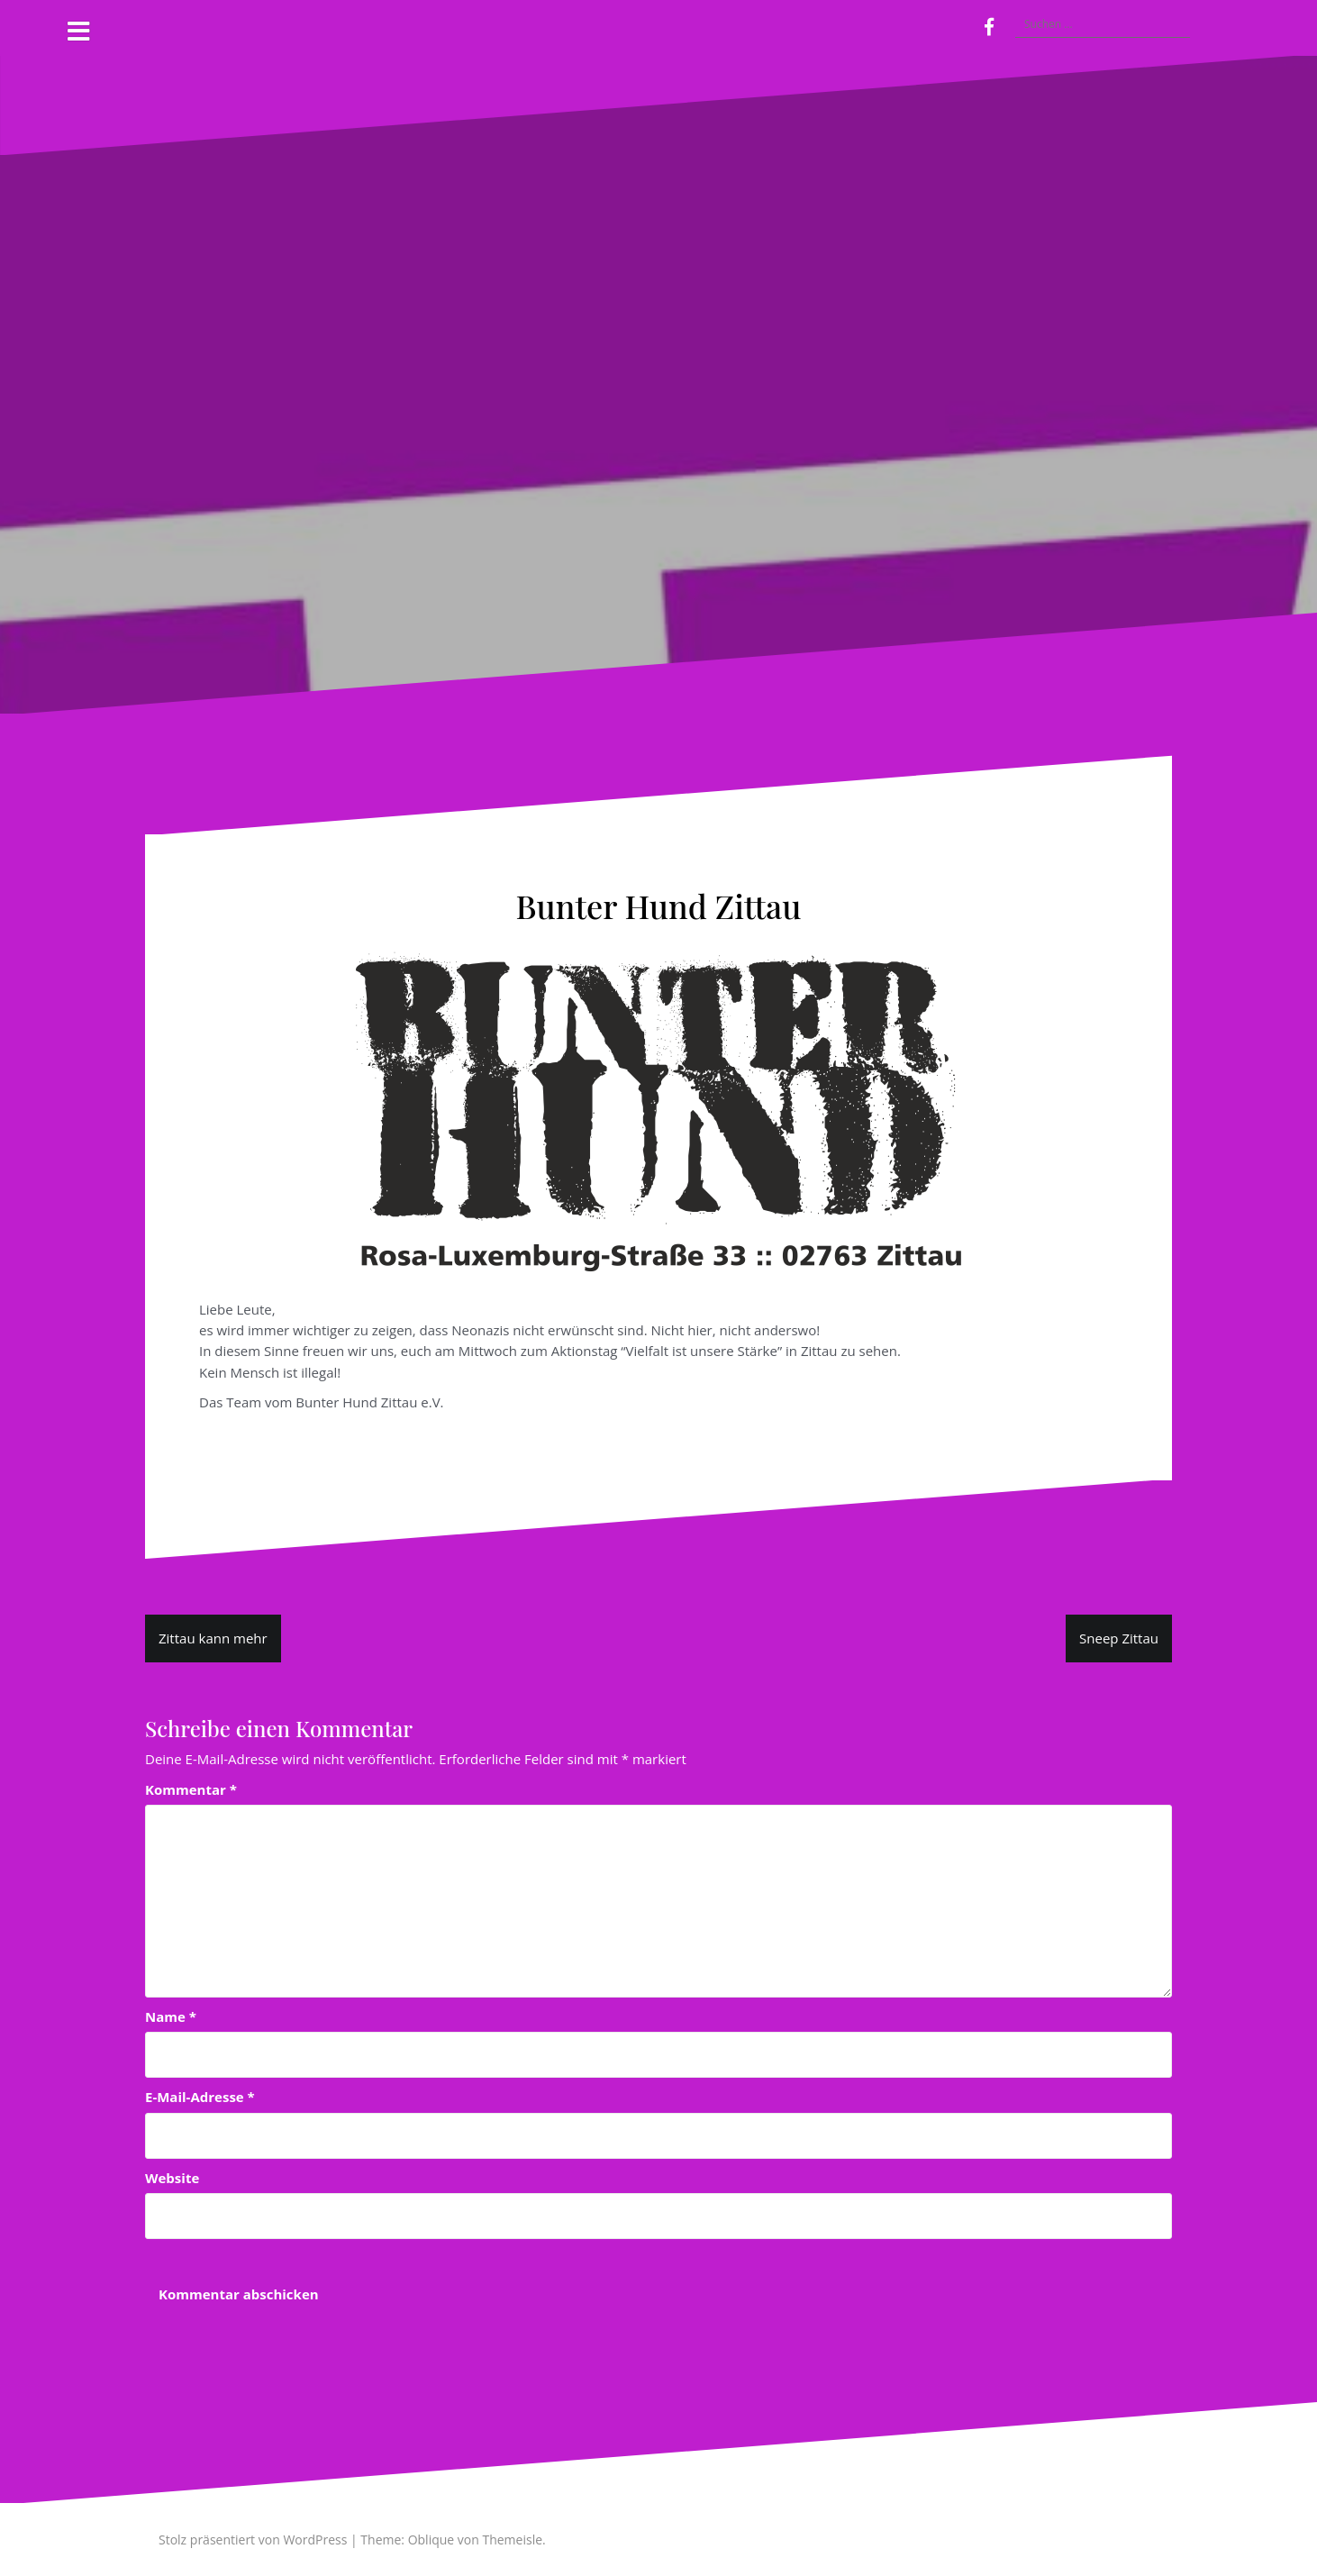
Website (172, 2178)
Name (170, 2016)
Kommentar (191, 1789)
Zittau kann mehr (213, 1638)
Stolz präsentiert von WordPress (253, 2539)
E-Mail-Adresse (200, 2097)
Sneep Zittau (1118, 1638)
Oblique (431, 2539)
